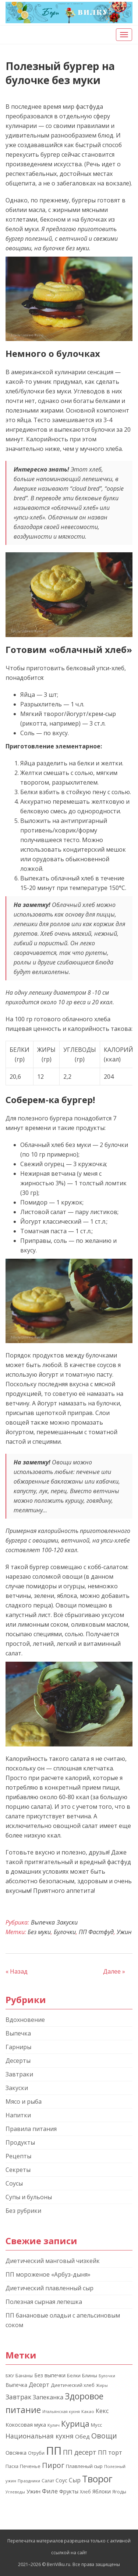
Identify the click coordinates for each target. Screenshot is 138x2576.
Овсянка (16, 2452)
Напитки (18, 2115)
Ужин (124, 1932)
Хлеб (85, 2492)
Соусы (14, 2183)
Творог (97, 2478)
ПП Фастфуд (96, 1932)
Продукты (20, 2142)
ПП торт (110, 2452)
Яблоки (101, 2491)
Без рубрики (23, 2211)
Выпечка (43, 1922)
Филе (50, 2491)
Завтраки (19, 2074)
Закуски (67, 1922)
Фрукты (68, 2491)
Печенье (30, 2466)
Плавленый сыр (84, 2466)
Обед (82, 2436)
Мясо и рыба (24, 2101)
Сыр (75, 2480)
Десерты (18, 2061)
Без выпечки (50, 2375)
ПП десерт (79, 2452)
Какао (87, 2411)
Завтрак (18, 2396)
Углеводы (15, 2492)
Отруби (36, 2453)
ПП (53, 2450)
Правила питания (31, 2129)
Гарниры (18, 2047)
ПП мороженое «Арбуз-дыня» (48, 2274)
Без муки (39, 1932)
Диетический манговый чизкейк (53, 2261)
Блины (89, 2375)
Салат (48, 2481)
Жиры (102, 2385)
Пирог (53, 2465)
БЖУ (10, 2375)
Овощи (104, 2436)
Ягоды (119, 2492)
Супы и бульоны (29, 2197)
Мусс (96, 2425)
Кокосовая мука (26, 2424)
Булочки (65, 1932)
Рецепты (18, 2156)
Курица (75, 2423)
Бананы (24, 2375)
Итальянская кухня (61, 2411)
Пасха (12, 2466)
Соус (61, 2480)
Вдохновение (25, 2020)
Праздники (29, 2480)
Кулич (53, 2425)
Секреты (18, 2170)
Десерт (39, 2385)
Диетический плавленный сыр (49, 2288)
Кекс (102, 2411)
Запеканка (48, 2397)
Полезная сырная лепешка (44, 2302)
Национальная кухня (40, 2435)
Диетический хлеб (73, 2385)
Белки (74, 2375)
